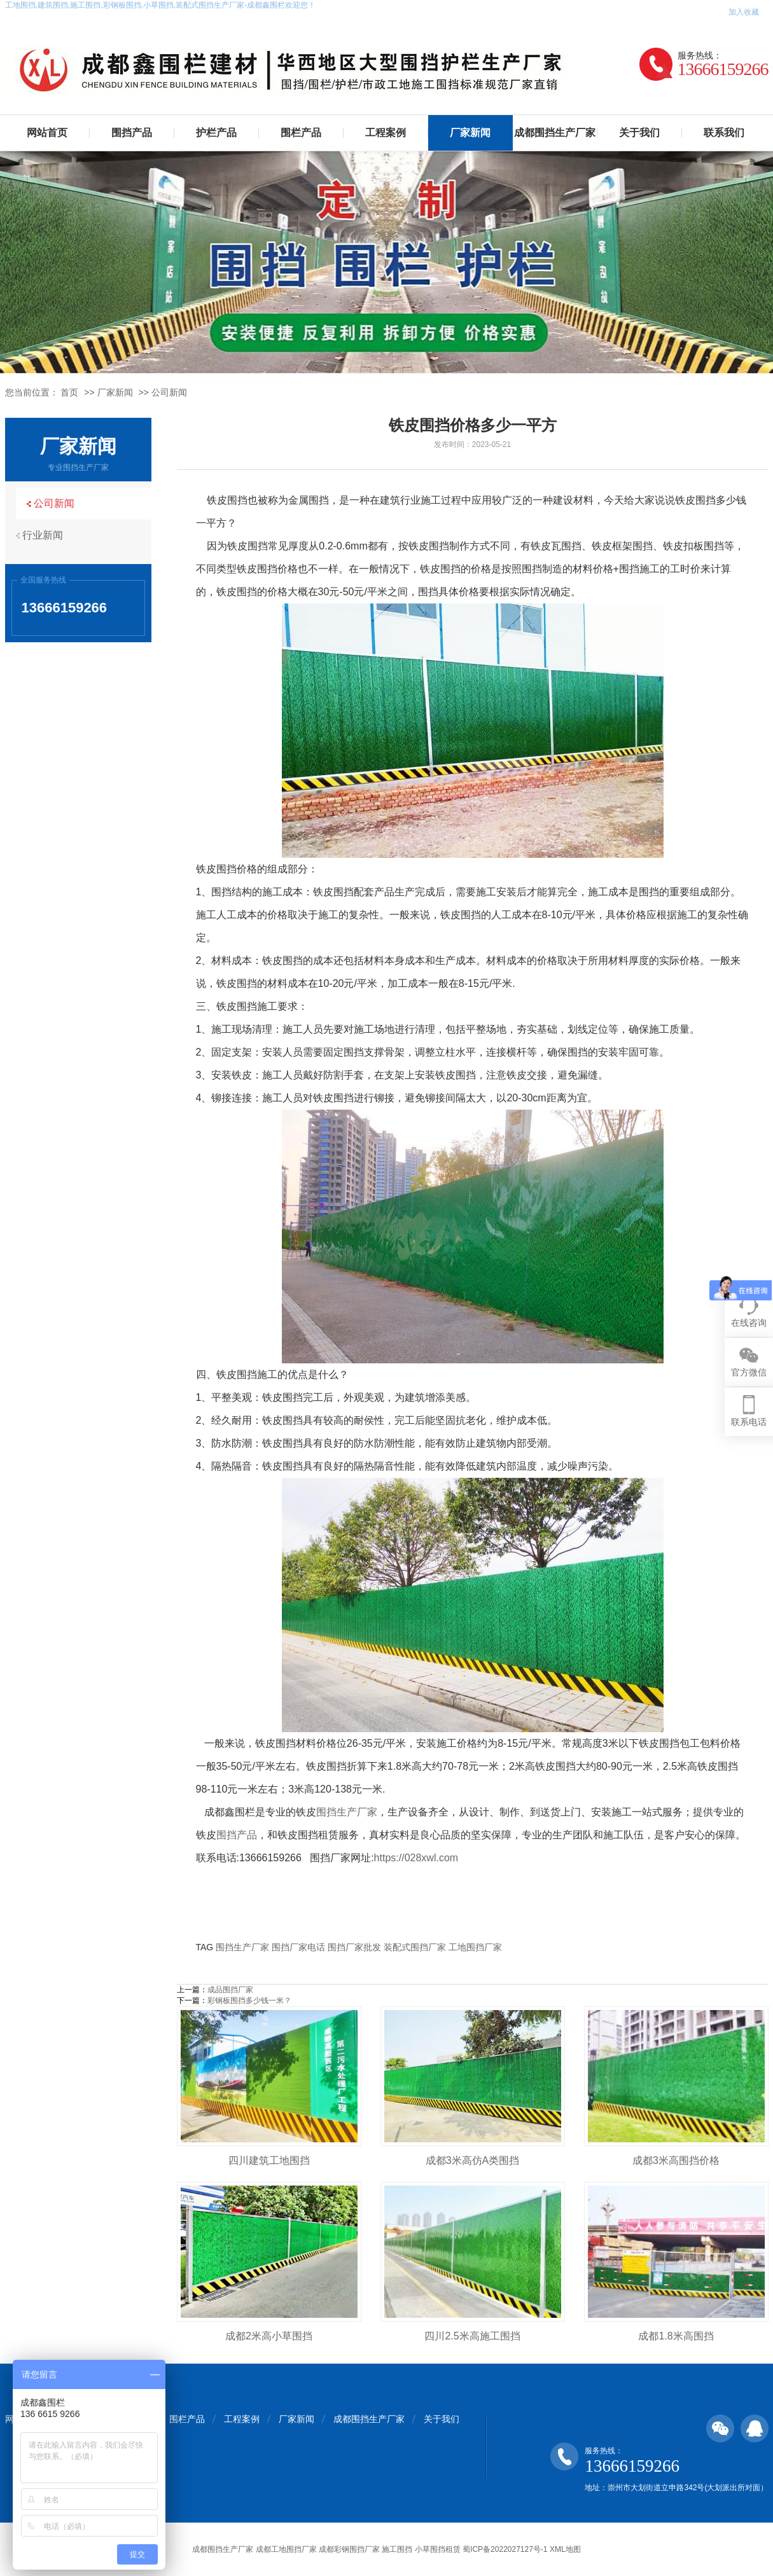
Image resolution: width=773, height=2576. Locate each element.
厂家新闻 (470, 132)
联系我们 (724, 132)
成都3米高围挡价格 (676, 2160)
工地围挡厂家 (475, 1947)
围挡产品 (131, 132)
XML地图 (565, 2549)
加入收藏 (743, 12)
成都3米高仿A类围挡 (473, 2160)
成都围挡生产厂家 (554, 132)
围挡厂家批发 (354, 1947)
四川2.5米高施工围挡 (472, 2336)
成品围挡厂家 (230, 1989)
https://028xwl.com (416, 1857)
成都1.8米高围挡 (675, 2336)
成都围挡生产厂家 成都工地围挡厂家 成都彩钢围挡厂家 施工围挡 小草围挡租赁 (326, 2549)
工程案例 (385, 132)
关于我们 (639, 132)
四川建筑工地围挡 (269, 2160)
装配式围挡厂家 (415, 1947)
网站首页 (47, 132)
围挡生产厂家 (346, 1812)
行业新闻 (46, 535)
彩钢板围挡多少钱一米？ (249, 2000)
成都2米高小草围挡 (268, 2336)
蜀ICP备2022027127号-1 (505, 2549)
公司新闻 (169, 392)
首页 (69, 392)
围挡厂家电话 (298, 1947)
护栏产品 (216, 132)
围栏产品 (301, 132)
